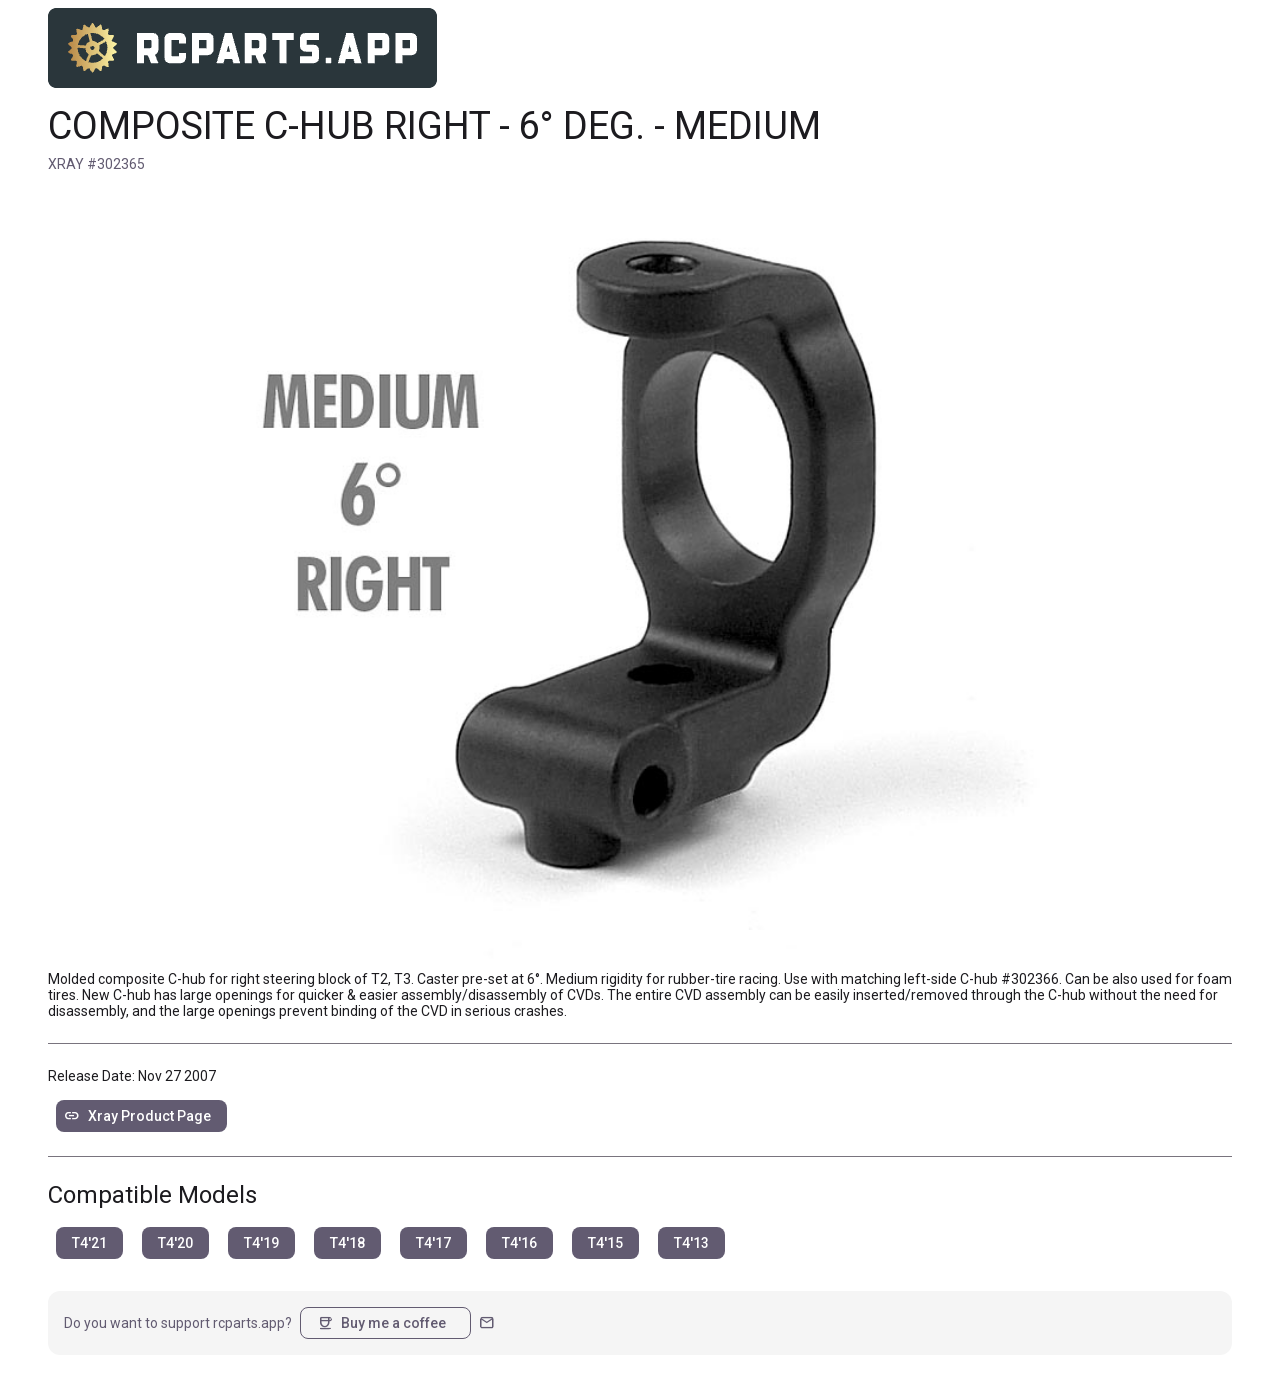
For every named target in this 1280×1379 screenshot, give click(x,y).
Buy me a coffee (381, 1323)
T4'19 (261, 1243)
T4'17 (433, 1243)
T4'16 (519, 1243)
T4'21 (89, 1243)
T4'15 (605, 1243)
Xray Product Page (137, 1116)
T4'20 (175, 1243)
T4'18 (347, 1243)
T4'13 (691, 1243)
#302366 (1030, 979)
